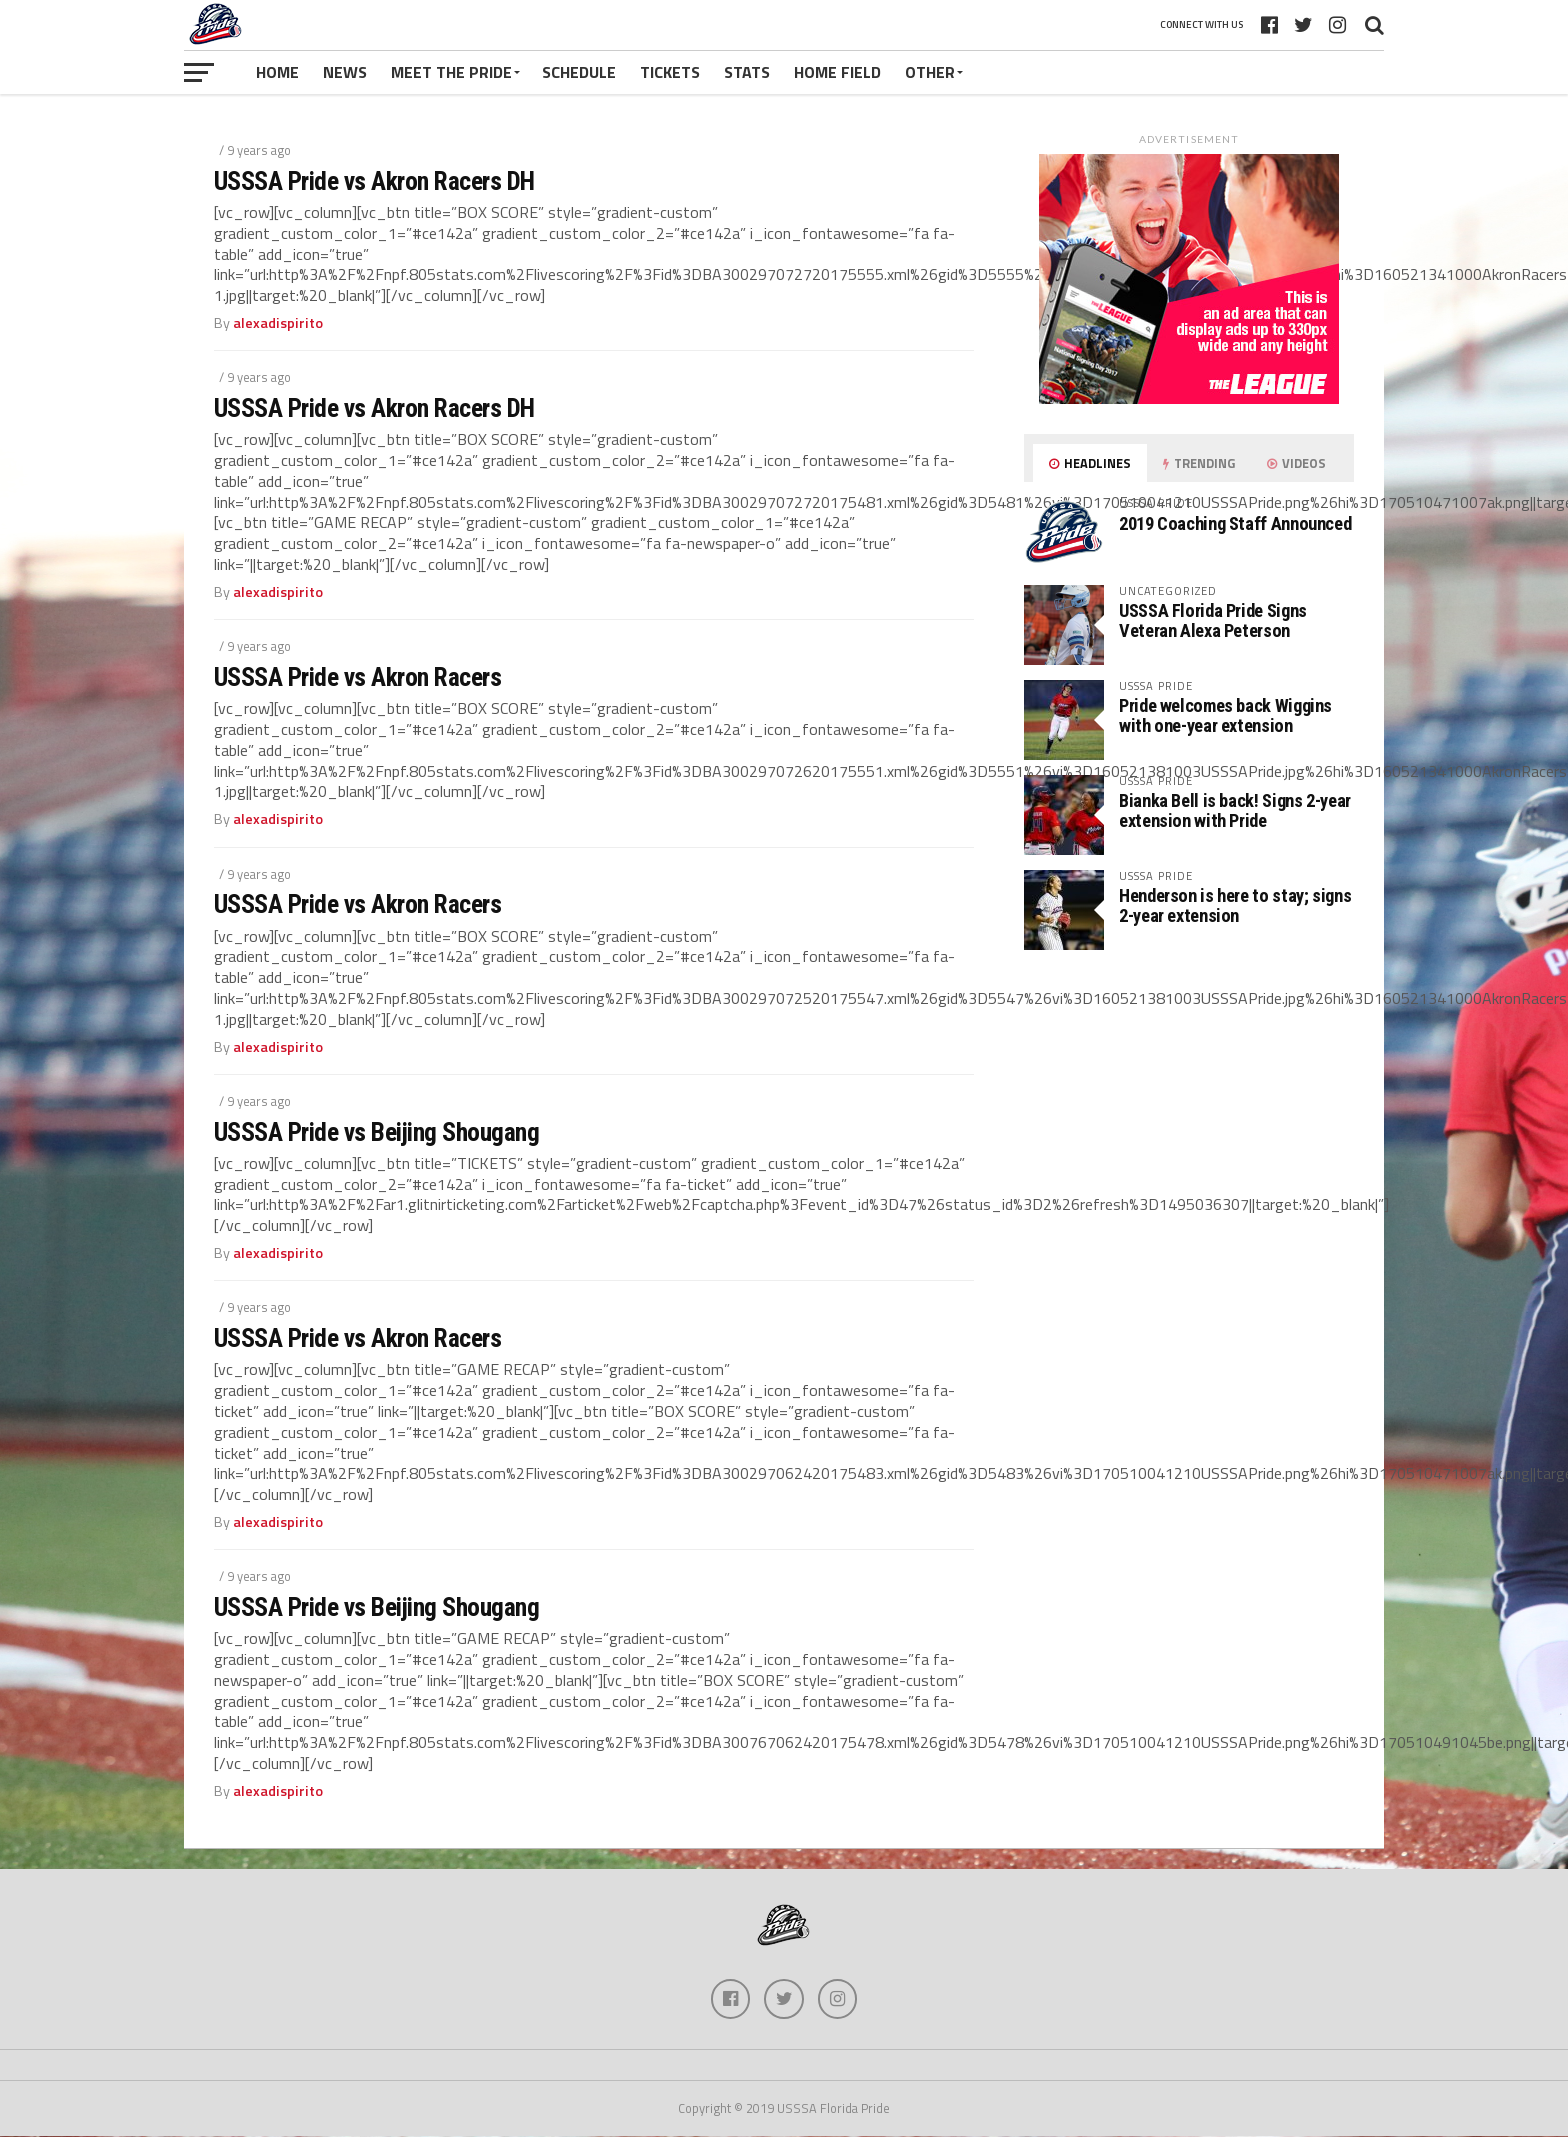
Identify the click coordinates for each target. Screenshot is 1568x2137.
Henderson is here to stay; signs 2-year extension (1235, 905)
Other (930, 72)
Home (277, 72)
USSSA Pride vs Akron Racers (357, 677)
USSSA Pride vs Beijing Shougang (376, 1132)
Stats (747, 72)
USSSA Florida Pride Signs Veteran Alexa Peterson (1213, 620)
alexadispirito (278, 323)
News (345, 72)
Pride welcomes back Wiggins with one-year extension (1225, 715)
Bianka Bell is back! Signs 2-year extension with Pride (1235, 810)
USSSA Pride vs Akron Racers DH (374, 181)
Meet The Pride (451, 72)
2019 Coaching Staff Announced (1235, 523)
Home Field (837, 72)
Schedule (579, 72)
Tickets (670, 72)
